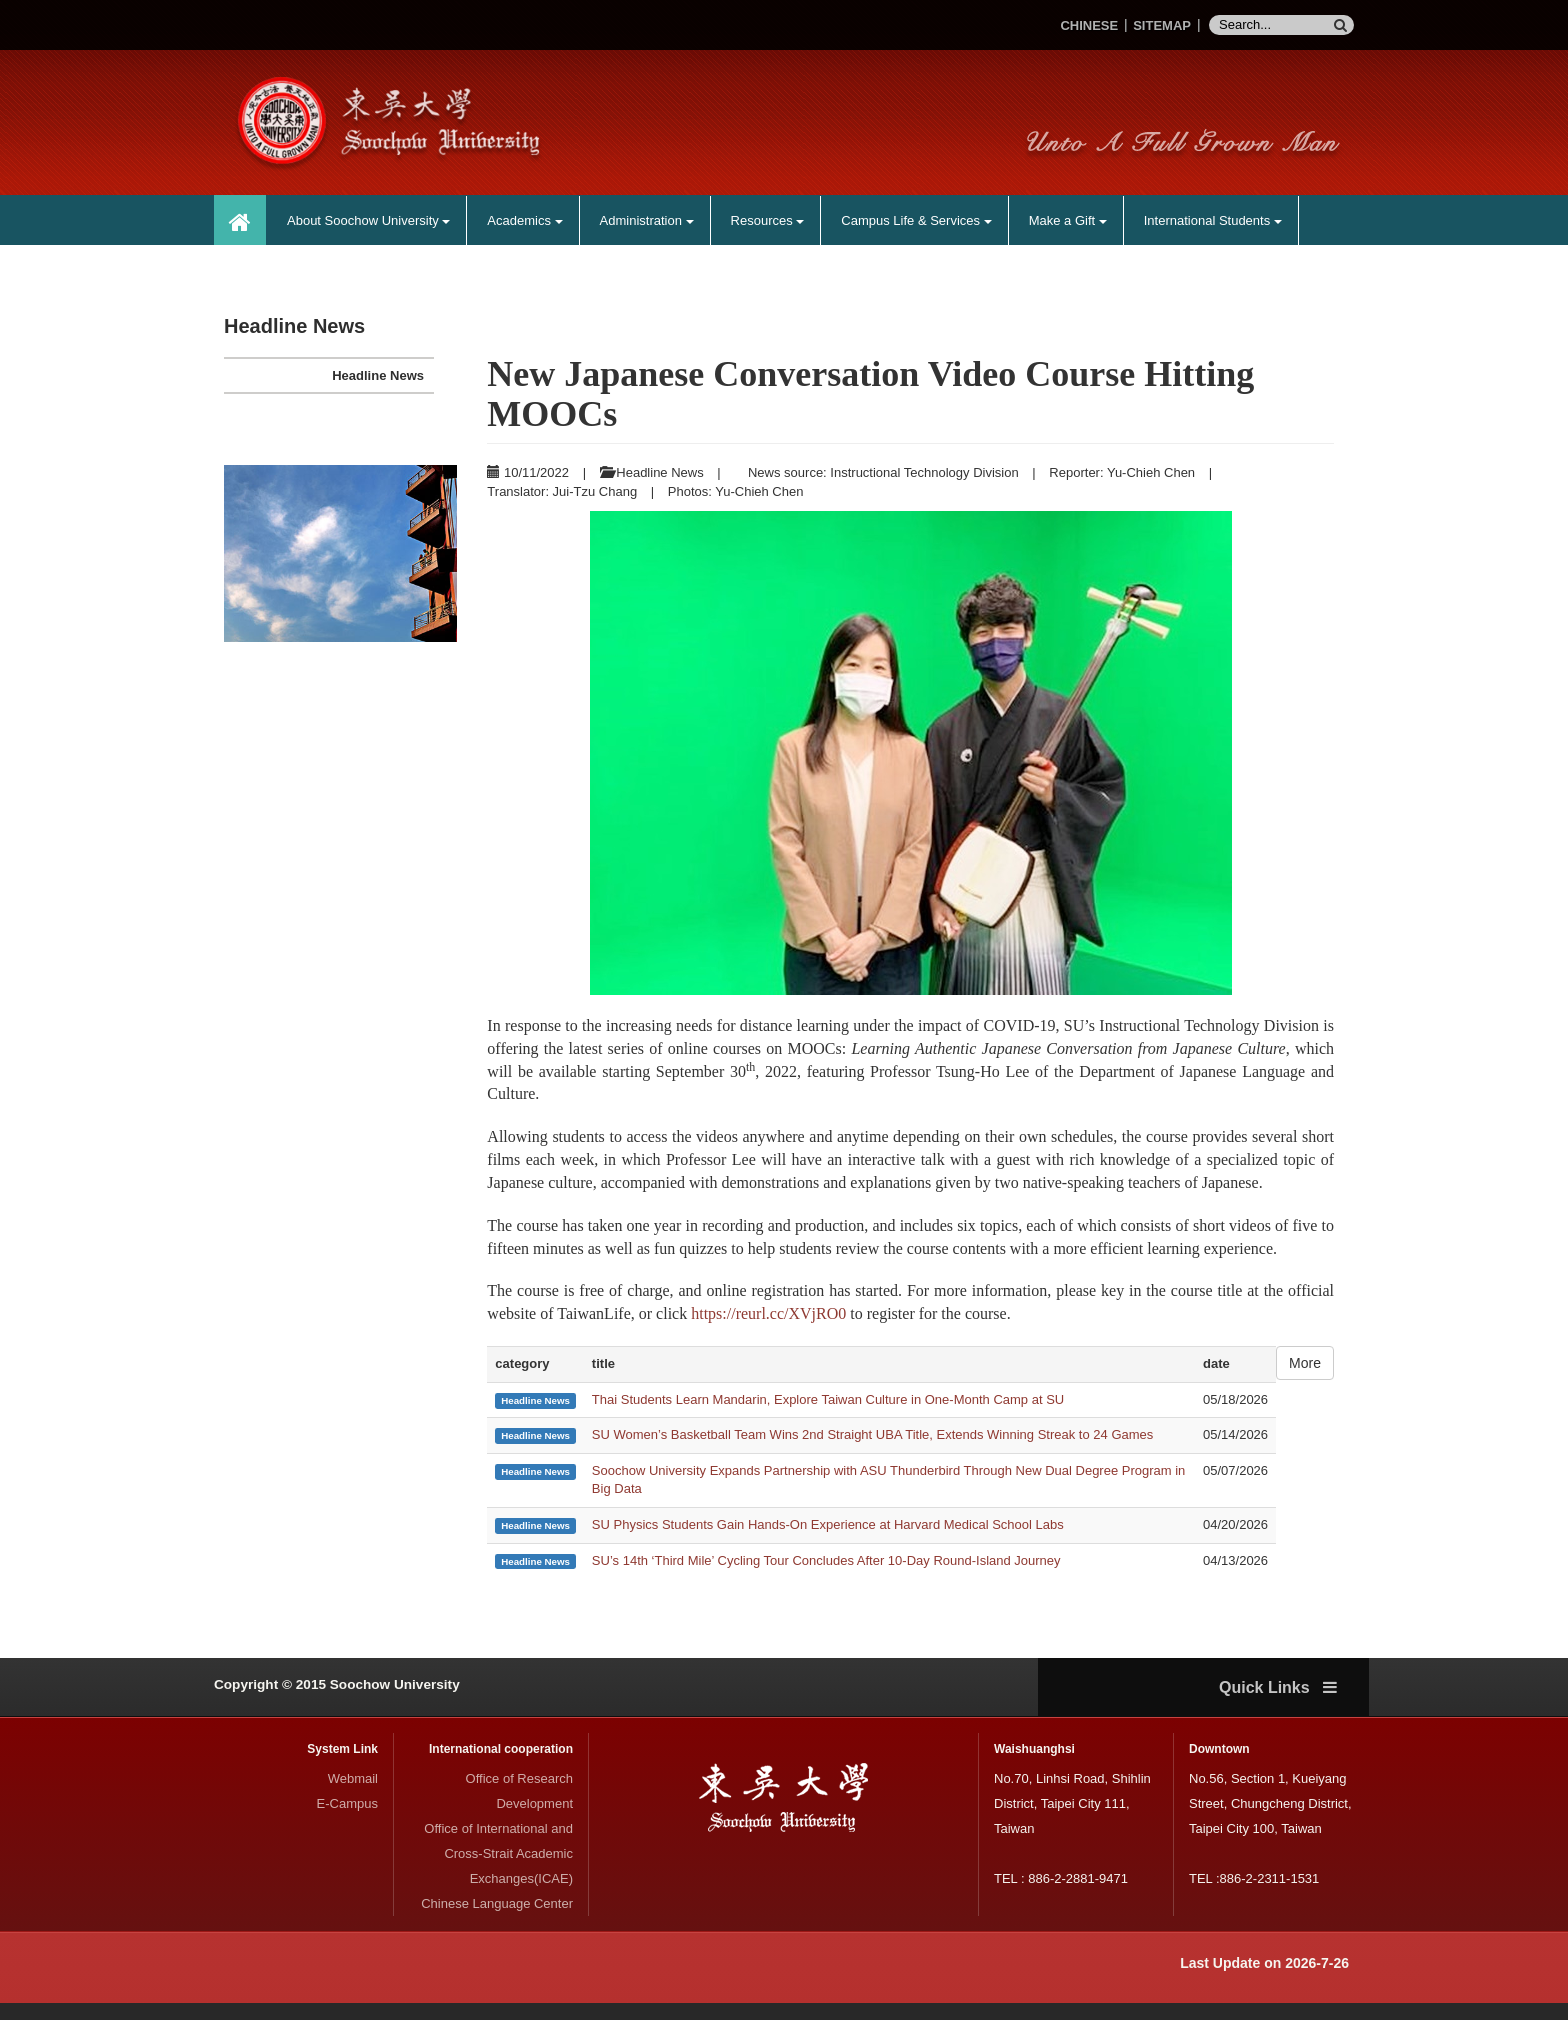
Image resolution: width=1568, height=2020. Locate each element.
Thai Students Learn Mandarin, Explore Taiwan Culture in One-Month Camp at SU (828, 1415)
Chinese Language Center (497, 1920)
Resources (768, 220)
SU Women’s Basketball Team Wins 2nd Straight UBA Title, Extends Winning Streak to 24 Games (872, 1451)
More (1305, 1380)
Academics (524, 220)
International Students (1213, 220)
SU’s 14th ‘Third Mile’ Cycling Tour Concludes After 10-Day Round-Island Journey (826, 1576)
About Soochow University (368, 220)
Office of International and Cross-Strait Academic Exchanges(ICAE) (498, 1870)
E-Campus (347, 1820)
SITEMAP (1162, 25)
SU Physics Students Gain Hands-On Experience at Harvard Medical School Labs (828, 1540)
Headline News (378, 375)
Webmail (353, 1795)
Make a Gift (1068, 220)
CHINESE (1089, 25)
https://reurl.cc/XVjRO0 (768, 1330)
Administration (647, 220)
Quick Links (1278, 1704)
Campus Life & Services (916, 220)
